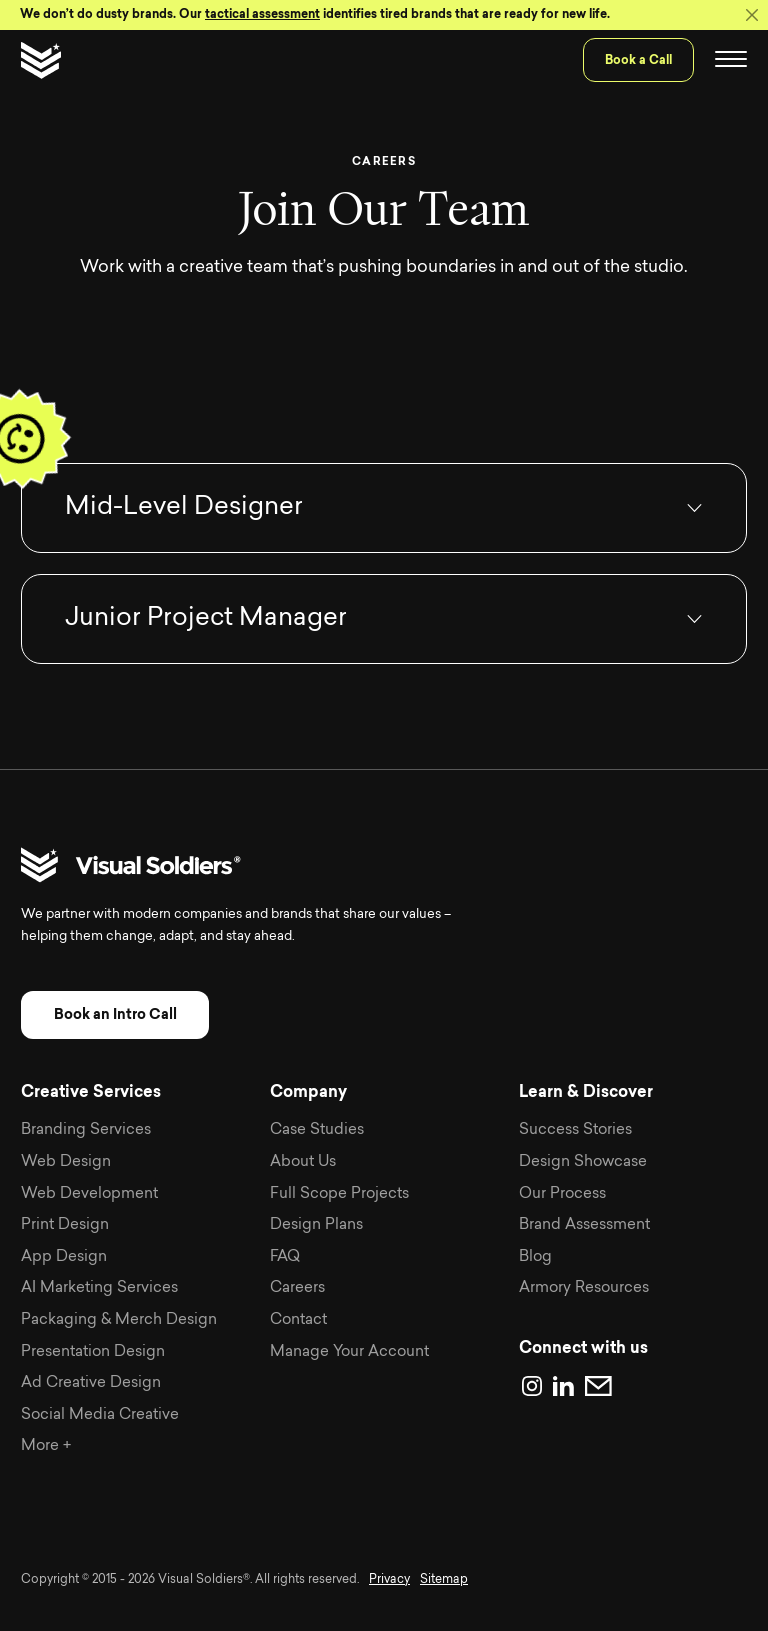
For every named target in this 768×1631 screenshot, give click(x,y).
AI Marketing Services (99, 1288)
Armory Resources (584, 1288)
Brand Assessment (584, 1225)
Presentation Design (93, 1352)
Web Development (89, 1194)
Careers (297, 1288)
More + (46, 1446)
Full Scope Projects (339, 1194)
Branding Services (86, 1130)
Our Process (562, 1194)
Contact (298, 1320)
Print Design (65, 1225)
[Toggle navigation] (731, 60)
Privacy (389, 1580)
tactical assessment (262, 14)
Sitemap (444, 1580)
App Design (64, 1257)
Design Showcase (583, 1162)
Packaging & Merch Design (119, 1320)
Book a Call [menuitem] (638, 60)
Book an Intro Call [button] (115, 1014)
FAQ (285, 1257)
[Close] (752, 15)
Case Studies (317, 1130)
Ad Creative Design (91, 1383)
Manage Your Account (349, 1352)
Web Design (66, 1162)
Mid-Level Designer (184, 507)
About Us (303, 1162)
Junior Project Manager (206, 618)
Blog (535, 1257)
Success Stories (575, 1130)
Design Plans (316, 1225)
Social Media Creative (100, 1415)
